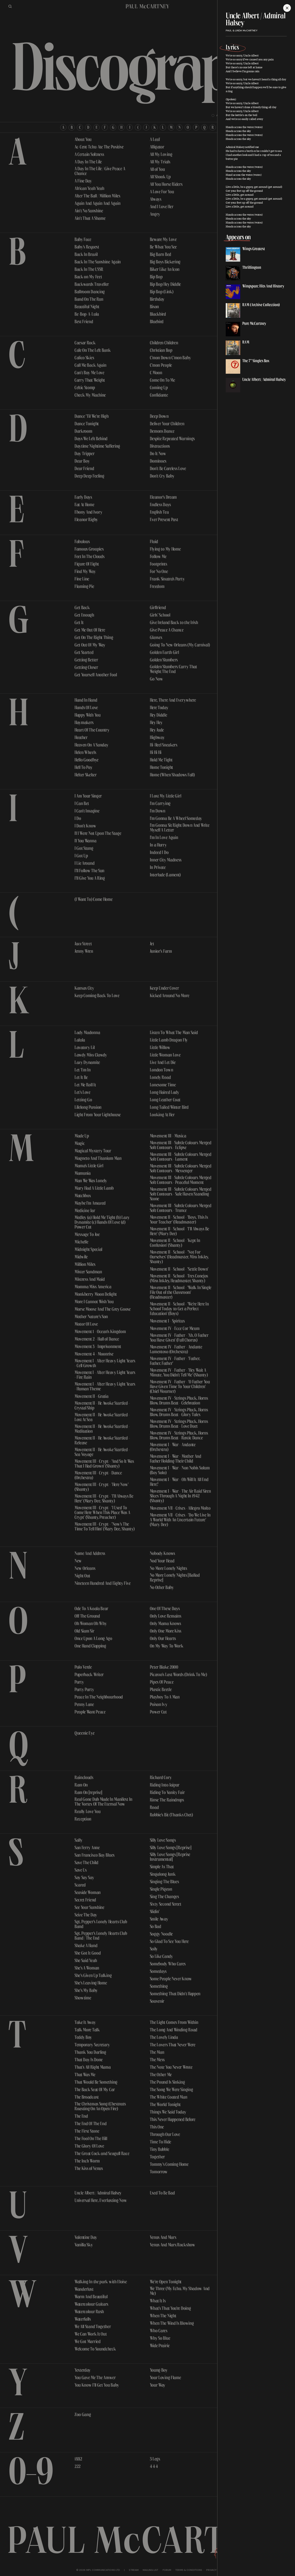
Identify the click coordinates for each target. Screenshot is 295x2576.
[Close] (287, 8)
